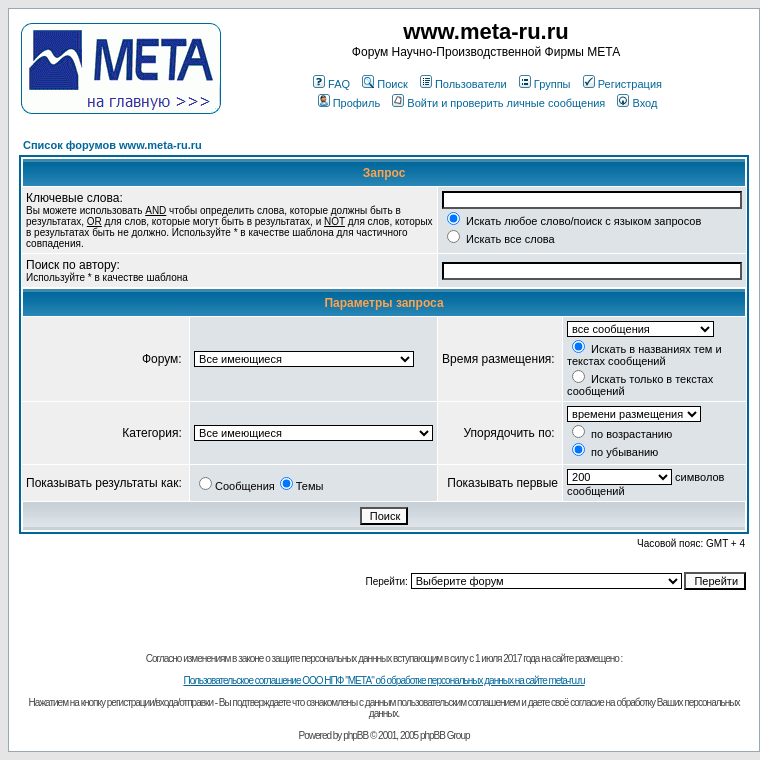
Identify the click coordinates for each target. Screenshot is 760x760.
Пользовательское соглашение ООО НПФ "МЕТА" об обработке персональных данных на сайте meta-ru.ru (383, 680)
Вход (637, 103)
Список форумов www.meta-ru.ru (112, 145)
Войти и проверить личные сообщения (498, 103)
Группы (545, 84)
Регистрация (622, 84)
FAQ (331, 84)
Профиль (349, 103)
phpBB (355, 735)
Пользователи (463, 84)
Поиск (384, 84)
